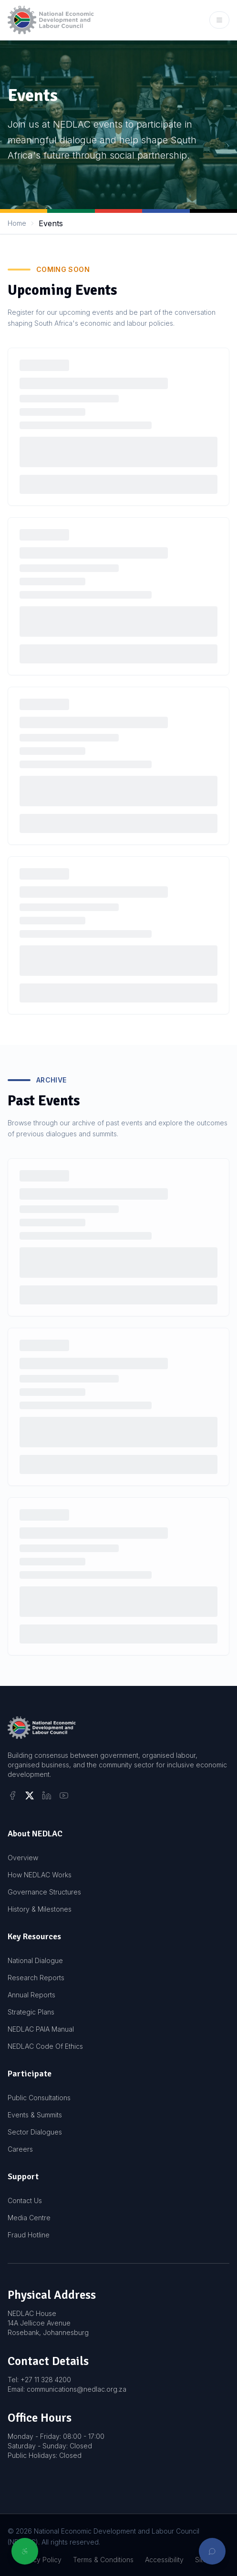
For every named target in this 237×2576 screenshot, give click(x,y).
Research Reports (36, 1978)
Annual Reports (31, 1995)
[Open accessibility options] (24, 2551)
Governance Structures (44, 1892)
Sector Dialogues (35, 2132)
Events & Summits (35, 2115)
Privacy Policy (39, 2560)
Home (17, 223)
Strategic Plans (31, 2012)
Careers (20, 2149)
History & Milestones (40, 1909)
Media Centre (29, 2218)
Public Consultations (39, 2098)
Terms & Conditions (103, 2560)
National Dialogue (35, 1960)
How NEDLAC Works (40, 1875)
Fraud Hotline (29, 2235)
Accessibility (164, 2560)
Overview (23, 1858)
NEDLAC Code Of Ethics (45, 2046)
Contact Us (25, 2200)
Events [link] (51, 223)
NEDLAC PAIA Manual (41, 2029)
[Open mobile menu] (219, 20)
